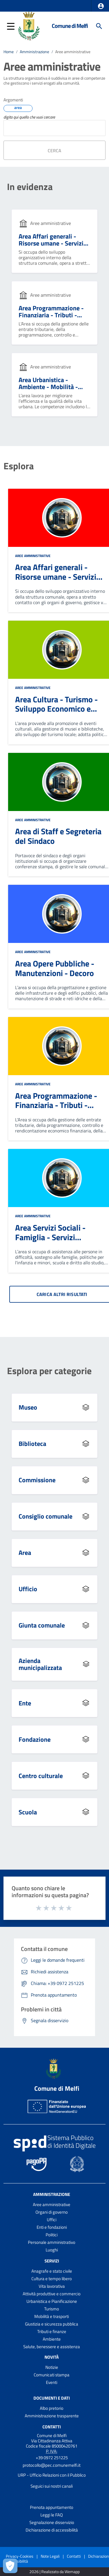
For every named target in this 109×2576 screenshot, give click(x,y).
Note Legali (50, 2556)
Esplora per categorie (49, 1370)
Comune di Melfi (70, 26)
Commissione (37, 1480)
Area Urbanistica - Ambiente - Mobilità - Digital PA (48, 387)
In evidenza (30, 186)
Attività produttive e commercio (52, 2293)
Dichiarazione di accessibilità (52, 2530)
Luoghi (52, 2249)
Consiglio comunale (45, 1516)
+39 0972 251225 (52, 2457)
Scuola (28, 1812)
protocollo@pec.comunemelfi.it (52, 2465)
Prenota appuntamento (51, 2507)
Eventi (51, 2382)
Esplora (18, 466)
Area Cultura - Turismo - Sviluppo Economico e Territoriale (56, 708)
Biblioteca (32, 1443)
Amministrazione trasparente (52, 2415)
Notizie (51, 2367)
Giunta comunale (42, 1625)
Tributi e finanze (51, 2331)
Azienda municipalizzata (40, 1664)
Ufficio (28, 1589)
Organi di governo (51, 2212)
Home (8, 52)
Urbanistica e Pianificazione (51, 2301)
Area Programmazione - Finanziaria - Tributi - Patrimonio (51, 315)
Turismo (51, 2308)
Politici (52, 2234)
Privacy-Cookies (19, 2556)
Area (25, 1552)
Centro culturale (41, 1775)
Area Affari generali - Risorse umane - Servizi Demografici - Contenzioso (51, 247)
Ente (25, 1703)
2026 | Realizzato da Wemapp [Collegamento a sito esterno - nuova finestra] (54, 2571)
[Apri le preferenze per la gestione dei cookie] (10, 2566)
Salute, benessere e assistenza (51, 2346)
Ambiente (52, 2339)
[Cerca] (99, 26)
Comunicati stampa (51, 2374)
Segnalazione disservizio (51, 2522)
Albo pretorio (51, 2408)
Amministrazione (34, 52)
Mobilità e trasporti (51, 2316)
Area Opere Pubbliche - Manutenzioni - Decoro (54, 968)
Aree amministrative (72, 52)
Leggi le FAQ (51, 2514)
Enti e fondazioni (52, 2227)
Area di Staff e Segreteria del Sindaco (58, 836)
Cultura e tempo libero (51, 2278)
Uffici (51, 2219)
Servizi (51, 2261)
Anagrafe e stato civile (51, 2271)
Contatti (51, 2426)
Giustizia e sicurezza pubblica (51, 2324)
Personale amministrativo (51, 2242)
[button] (101, 6)
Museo (28, 1407)
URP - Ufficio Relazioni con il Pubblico (52, 2475)
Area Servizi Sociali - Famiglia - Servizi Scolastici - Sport (50, 1237)
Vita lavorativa (52, 2286)
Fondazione (35, 1739)
